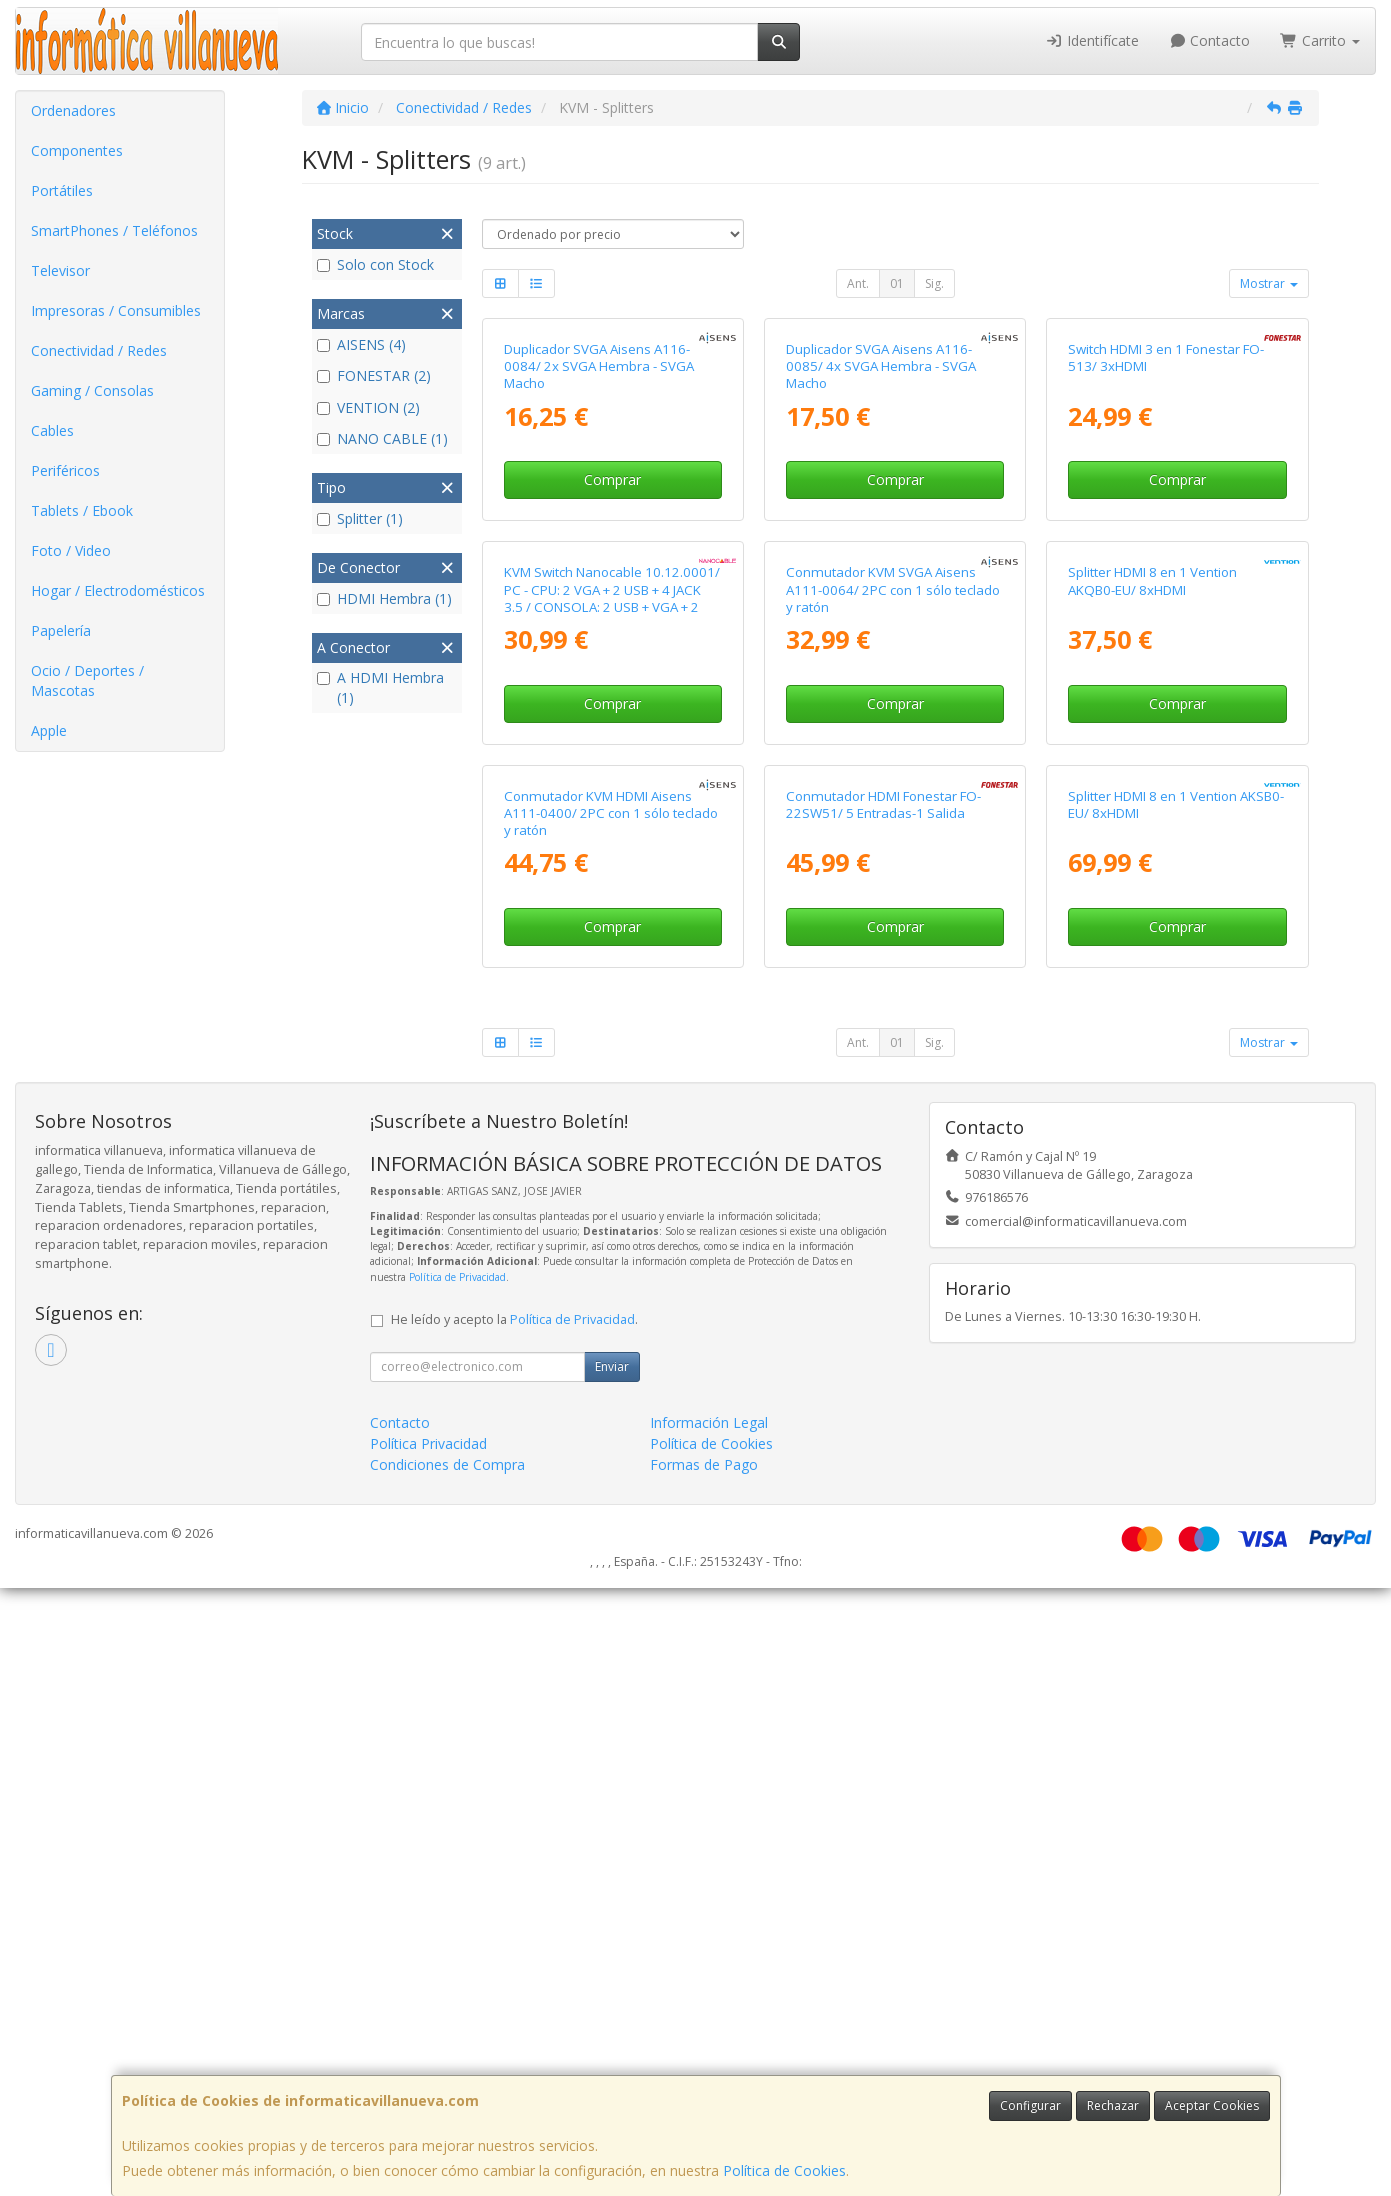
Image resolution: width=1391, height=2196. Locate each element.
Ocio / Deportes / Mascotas (87, 680)
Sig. (934, 283)
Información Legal (709, 2030)
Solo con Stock (375, 264)
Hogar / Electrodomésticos (118, 590)
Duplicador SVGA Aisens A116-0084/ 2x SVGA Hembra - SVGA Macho (599, 569)
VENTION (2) (368, 407)
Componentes (77, 150)
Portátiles (62, 190)
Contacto (1210, 40)
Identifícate (1092, 40)
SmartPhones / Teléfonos (114, 230)
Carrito (1320, 40)
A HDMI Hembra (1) (380, 687)
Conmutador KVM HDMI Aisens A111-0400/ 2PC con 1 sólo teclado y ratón (611, 1421)
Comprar (612, 682)
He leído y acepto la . (514, 1927)
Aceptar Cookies (1212, 2105)
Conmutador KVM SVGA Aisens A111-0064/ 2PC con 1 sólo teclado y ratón (893, 995)
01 (897, 283)
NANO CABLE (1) (382, 438)
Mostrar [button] (1269, 283)
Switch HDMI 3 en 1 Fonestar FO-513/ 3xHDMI (1166, 560)
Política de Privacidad (457, 1885)
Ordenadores (73, 110)
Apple (49, 730)
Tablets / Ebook (82, 510)
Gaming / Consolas (92, 390)
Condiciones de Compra (447, 2072)
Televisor (60, 270)
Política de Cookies (784, 2170)
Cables (52, 430)
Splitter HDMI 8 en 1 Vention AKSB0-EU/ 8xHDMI (1176, 1412)
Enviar (612, 1974)
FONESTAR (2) (374, 375)
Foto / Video (71, 550)
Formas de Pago (704, 2072)
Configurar (1030, 2105)
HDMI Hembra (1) (384, 598)
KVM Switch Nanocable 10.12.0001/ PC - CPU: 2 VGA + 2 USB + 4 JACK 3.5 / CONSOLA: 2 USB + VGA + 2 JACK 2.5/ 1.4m (612, 1004)
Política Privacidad (428, 2051)
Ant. (858, 283)
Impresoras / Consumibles (116, 310)
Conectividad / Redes (99, 350)
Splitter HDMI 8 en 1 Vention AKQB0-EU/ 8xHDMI (1152, 986)
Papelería (61, 630)
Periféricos (65, 470)
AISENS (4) (361, 344)
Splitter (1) (360, 518)
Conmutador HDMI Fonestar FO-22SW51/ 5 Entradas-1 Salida (883, 1412)
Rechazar (1113, 2105)
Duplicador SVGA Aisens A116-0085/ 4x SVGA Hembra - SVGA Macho (881, 569)
